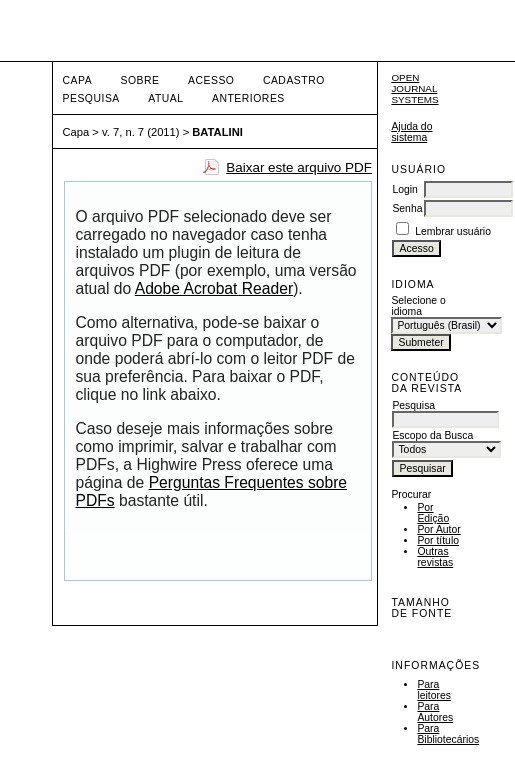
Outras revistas (435, 557)
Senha (407, 208)
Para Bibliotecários (448, 734)
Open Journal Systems (414, 88)
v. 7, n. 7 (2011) (141, 132)
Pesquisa (91, 98)
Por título (438, 540)
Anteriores (248, 98)
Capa (78, 80)
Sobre (140, 80)
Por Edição (433, 513)
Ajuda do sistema (411, 132)
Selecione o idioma (418, 306)
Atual (165, 98)
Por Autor (438, 529)
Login (404, 189)
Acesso (211, 80)
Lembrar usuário (453, 231)
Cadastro (294, 80)
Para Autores (435, 712)
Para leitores (434, 690)
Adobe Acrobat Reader (214, 288)
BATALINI (217, 132)
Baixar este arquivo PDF (299, 167)
